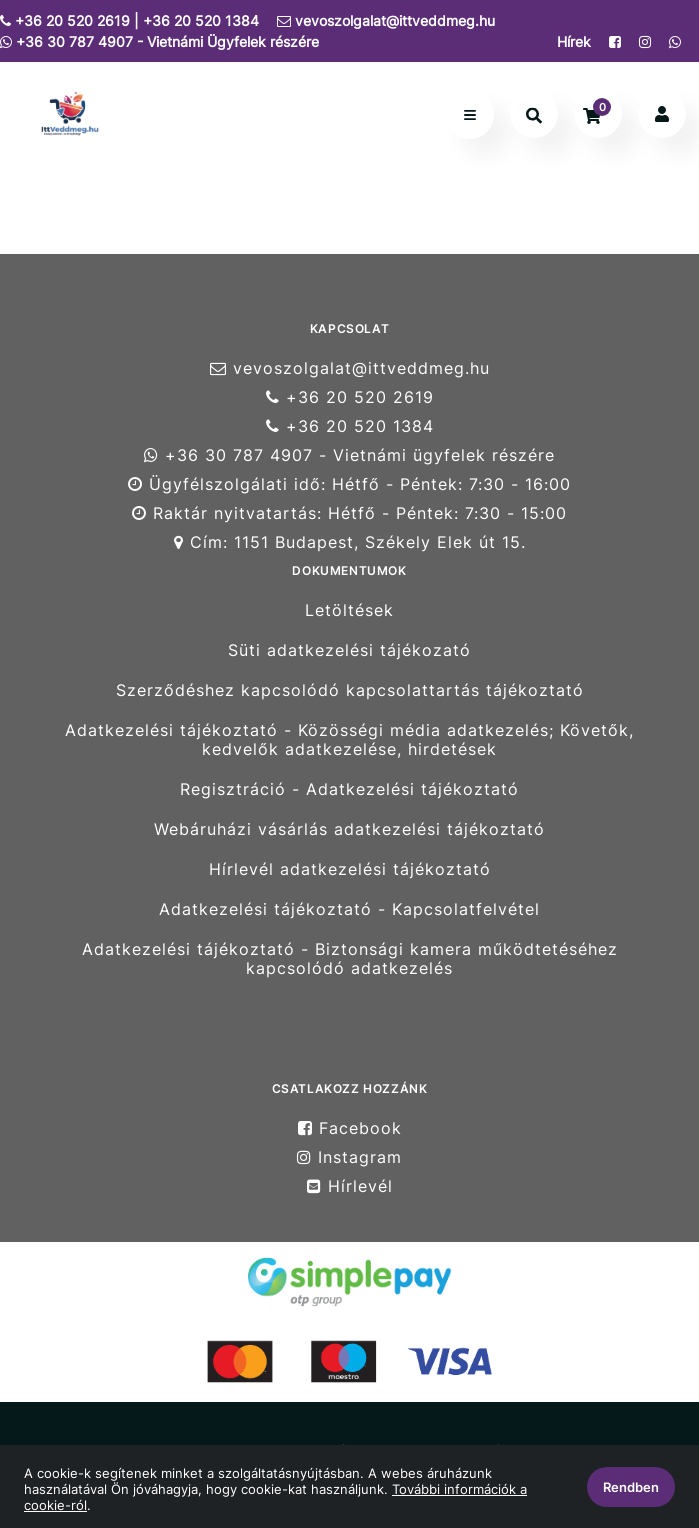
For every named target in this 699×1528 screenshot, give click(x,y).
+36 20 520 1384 (350, 426)
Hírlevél (350, 1186)
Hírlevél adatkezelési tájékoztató (350, 869)
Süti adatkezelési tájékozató (349, 650)
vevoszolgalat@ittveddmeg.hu (386, 20)
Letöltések (349, 610)
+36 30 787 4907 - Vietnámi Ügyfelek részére (159, 41)
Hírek (574, 41)
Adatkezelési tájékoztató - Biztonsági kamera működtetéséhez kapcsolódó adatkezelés (350, 959)
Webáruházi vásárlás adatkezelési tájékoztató (349, 829)
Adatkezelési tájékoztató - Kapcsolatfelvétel (349, 909)
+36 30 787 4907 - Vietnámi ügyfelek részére (349, 455)
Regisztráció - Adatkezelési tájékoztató (349, 789)
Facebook (350, 1128)
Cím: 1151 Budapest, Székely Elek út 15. (350, 542)
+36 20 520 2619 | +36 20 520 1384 (129, 20)
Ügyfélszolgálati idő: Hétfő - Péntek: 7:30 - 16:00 (349, 484)
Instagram (349, 1157)
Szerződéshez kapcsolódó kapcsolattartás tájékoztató (350, 690)
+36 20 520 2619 (350, 397)
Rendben (631, 1487)
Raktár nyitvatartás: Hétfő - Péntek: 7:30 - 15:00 (349, 513)
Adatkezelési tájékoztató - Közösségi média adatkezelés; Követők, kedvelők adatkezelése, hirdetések (349, 740)
